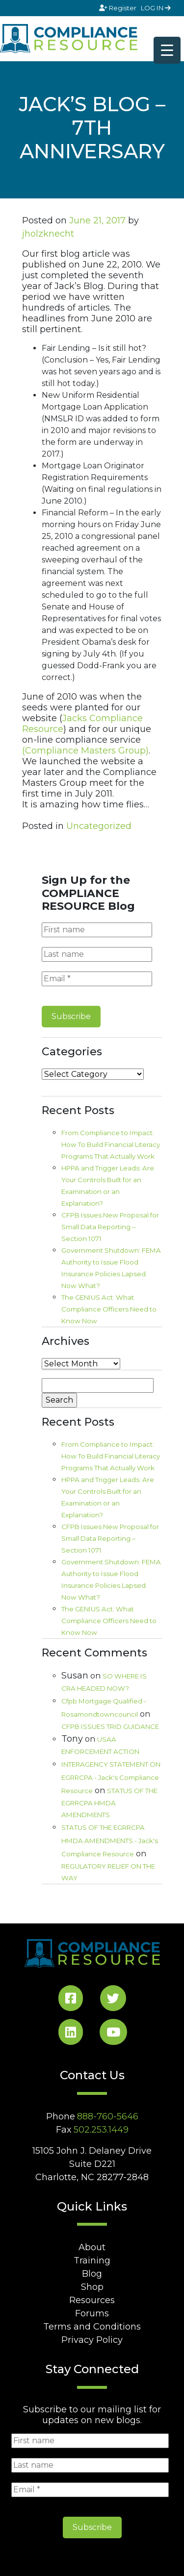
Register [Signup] (118, 8)
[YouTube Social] (113, 2034)
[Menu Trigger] (167, 50)
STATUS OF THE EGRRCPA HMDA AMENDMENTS (109, 1803)
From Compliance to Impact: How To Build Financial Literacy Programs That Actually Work (110, 1144)
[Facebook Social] (70, 2000)
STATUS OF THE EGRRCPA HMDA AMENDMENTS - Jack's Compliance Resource (109, 1840)
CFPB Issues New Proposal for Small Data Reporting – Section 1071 (110, 1226)
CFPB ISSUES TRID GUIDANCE (110, 1726)
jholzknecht (48, 233)
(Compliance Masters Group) (85, 750)
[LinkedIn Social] (70, 2034)
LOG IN (156, 8)
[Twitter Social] (113, 2000)
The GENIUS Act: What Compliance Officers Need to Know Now (109, 1309)
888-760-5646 (107, 2116)
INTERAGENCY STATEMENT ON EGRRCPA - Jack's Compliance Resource (110, 1777)
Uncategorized (98, 826)
